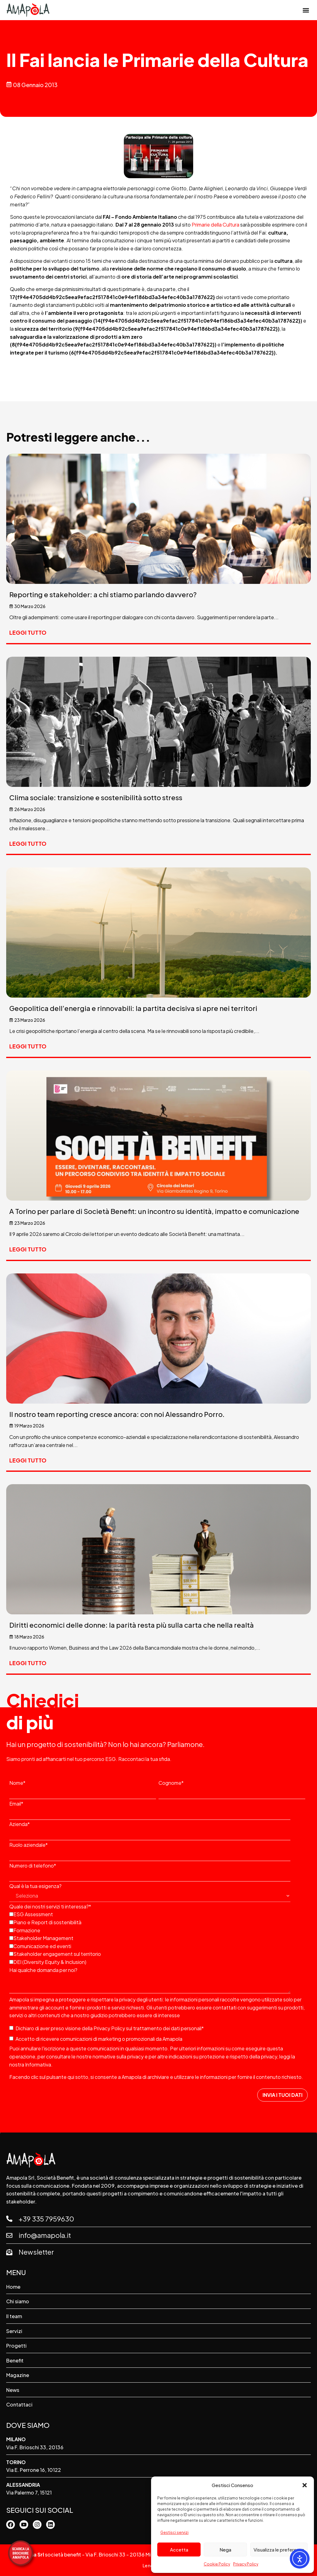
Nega (225, 2549)
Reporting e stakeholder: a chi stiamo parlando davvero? (103, 594)
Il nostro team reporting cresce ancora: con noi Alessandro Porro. (117, 1414)
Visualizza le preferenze (279, 2549)
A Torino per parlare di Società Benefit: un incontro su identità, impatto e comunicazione (154, 1211)
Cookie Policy (217, 2564)
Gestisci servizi (174, 2532)
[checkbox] (157, 1937)
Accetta (179, 2549)
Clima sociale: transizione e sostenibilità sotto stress (95, 797)
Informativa (38, 2064)
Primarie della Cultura (216, 224)
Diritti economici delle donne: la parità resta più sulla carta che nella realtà (131, 1625)
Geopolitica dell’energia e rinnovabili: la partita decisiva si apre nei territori (133, 1008)
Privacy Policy (245, 2564)
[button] (305, 2485)
